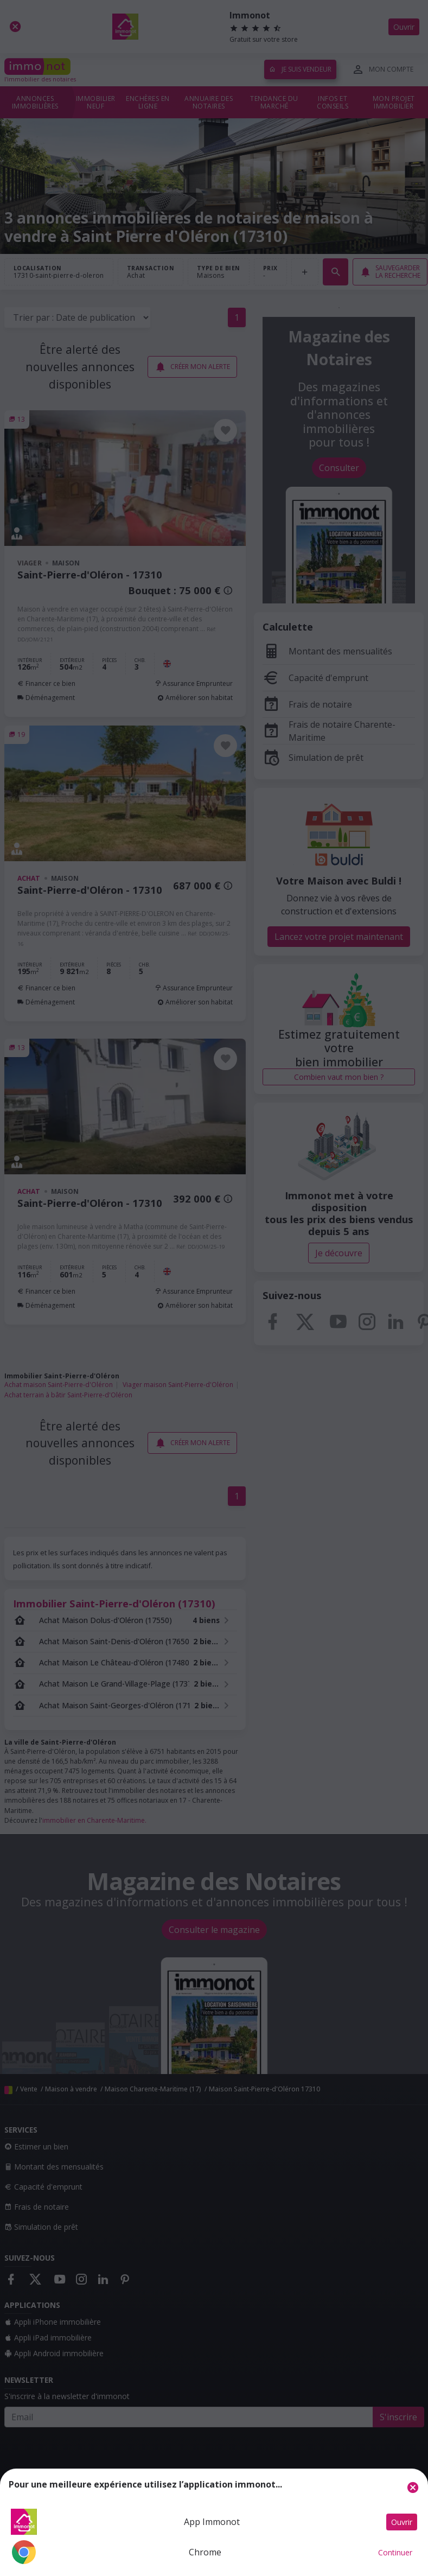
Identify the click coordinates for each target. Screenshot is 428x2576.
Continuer (395, 2552)
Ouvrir (401, 2522)
